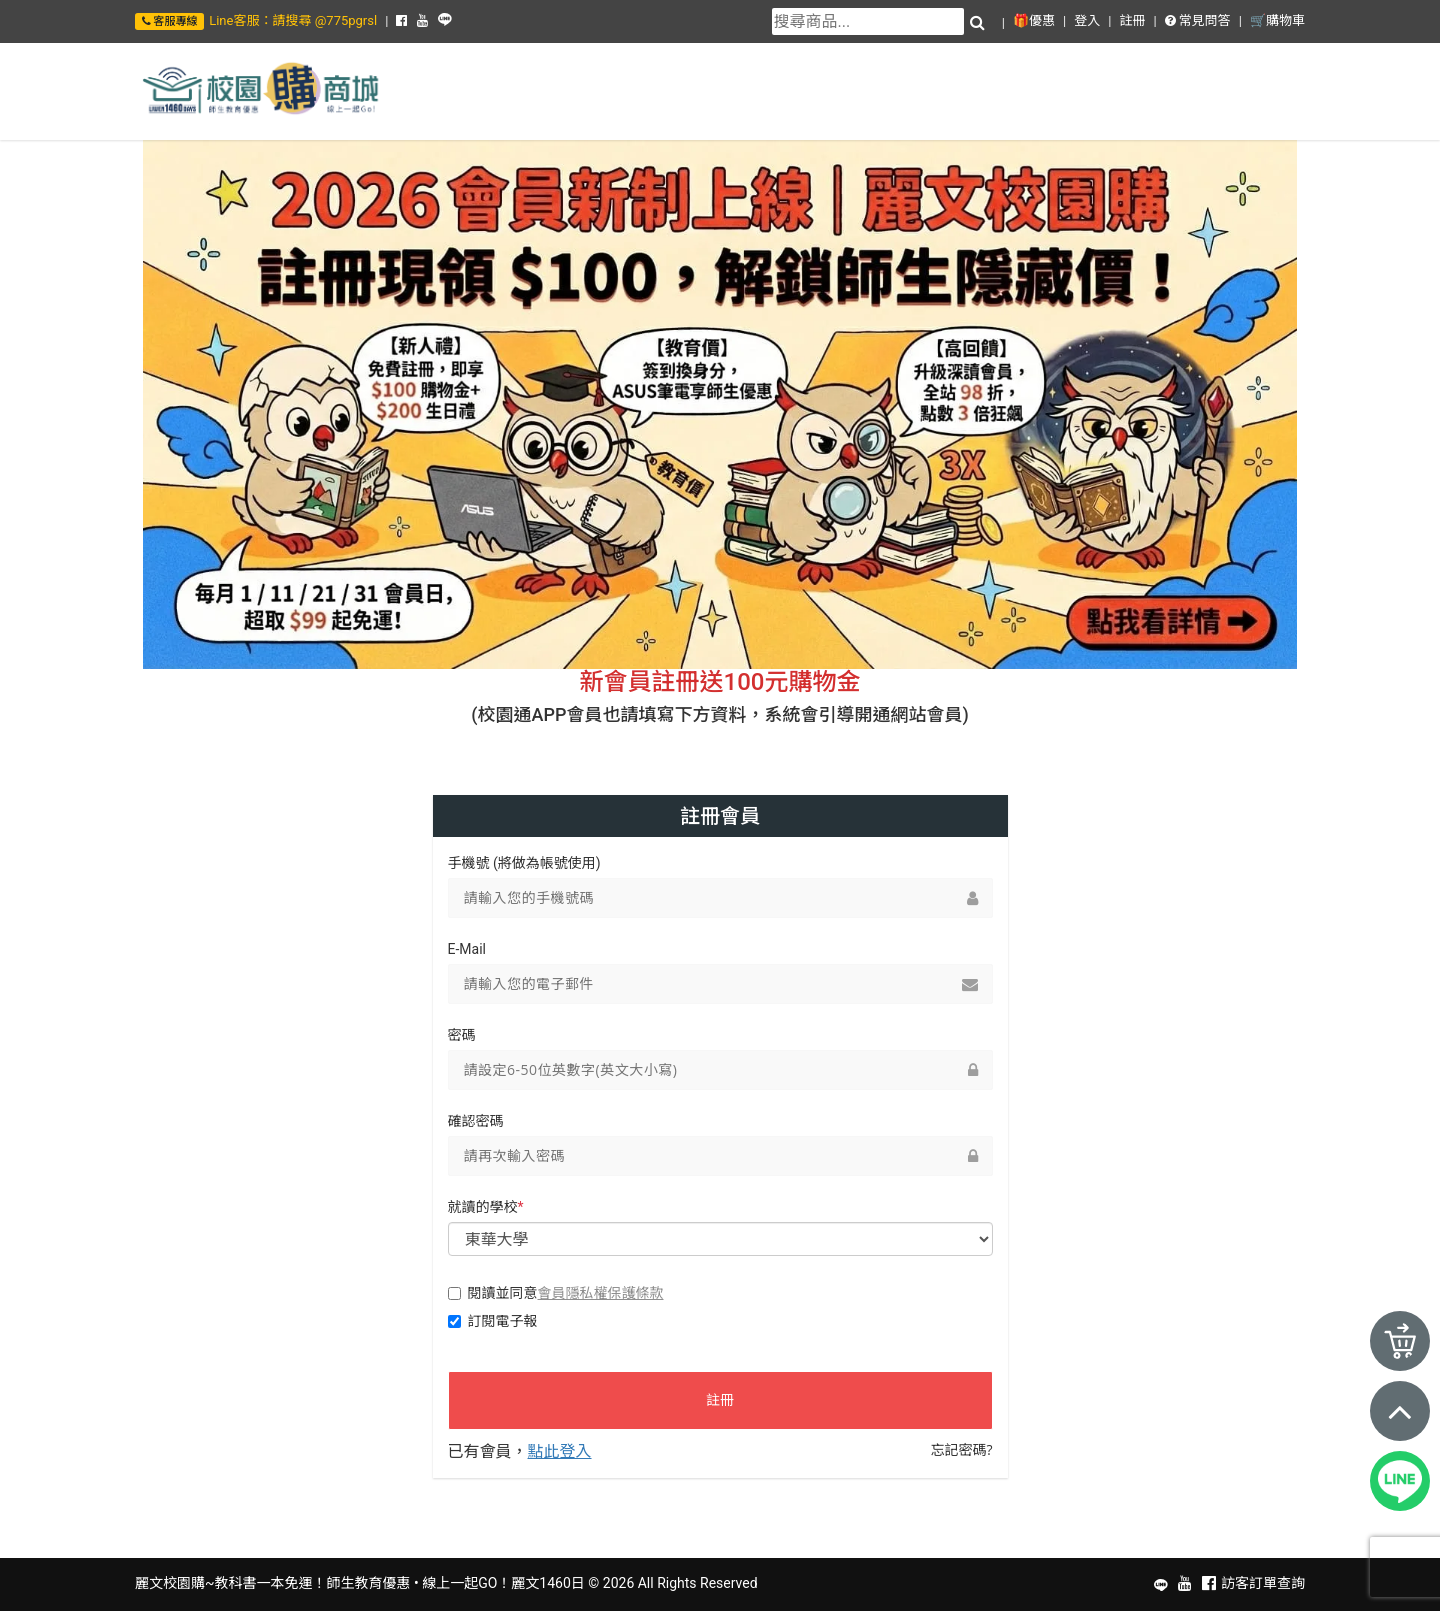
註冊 (1132, 20)
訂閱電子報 (493, 1321)
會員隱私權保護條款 (601, 1292)
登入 (1087, 20)
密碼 (462, 1035)
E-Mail (467, 949)
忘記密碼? (961, 1449)
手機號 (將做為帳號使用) (524, 863)
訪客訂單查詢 (1263, 1583)
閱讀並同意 (556, 1293)
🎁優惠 (1034, 20)
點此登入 (560, 1451)
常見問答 (1198, 20)
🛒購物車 (1277, 20)
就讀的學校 (486, 1207)
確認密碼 (476, 1121)
